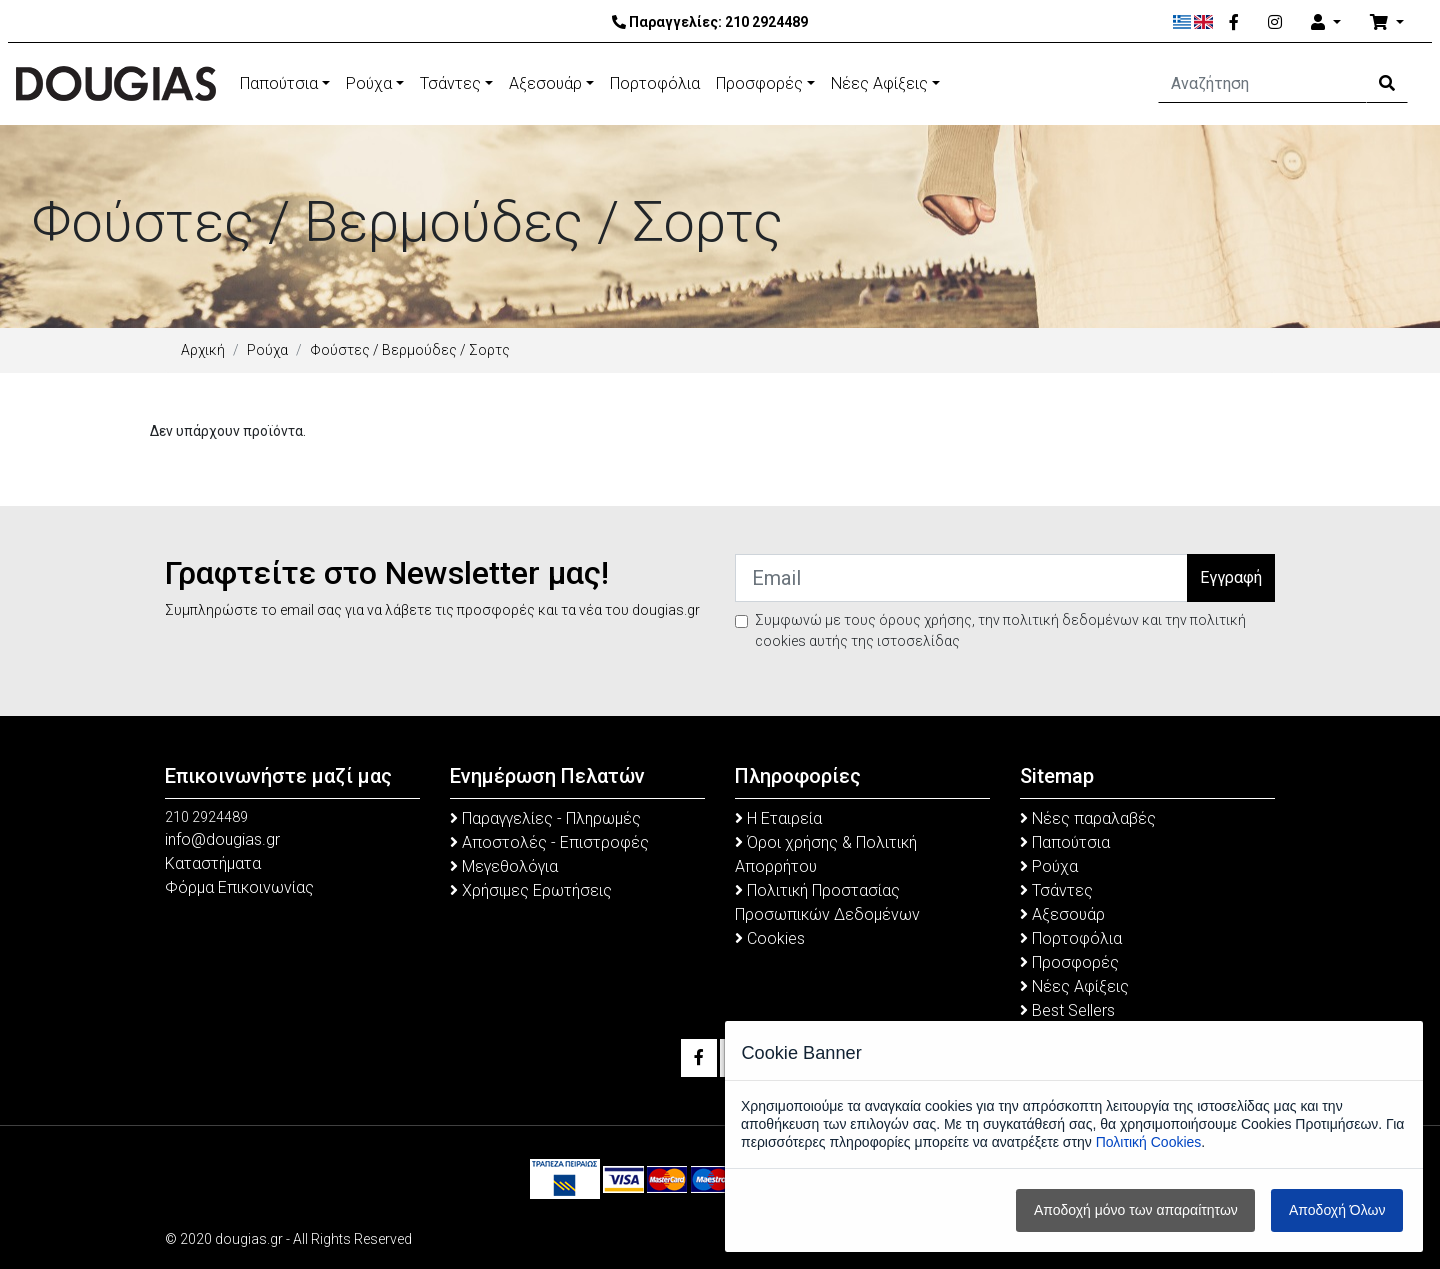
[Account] (1326, 23)
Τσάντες (450, 83)
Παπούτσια (279, 83)
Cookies (770, 938)
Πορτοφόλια (655, 83)
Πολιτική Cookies (1149, 1142)
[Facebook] (1234, 23)
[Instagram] (1275, 23)
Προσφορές (759, 83)
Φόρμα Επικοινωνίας (239, 887)
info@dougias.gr (222, 839)
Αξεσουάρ (545, 83)
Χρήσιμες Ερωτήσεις (531, 890)
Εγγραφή (1231, 577)
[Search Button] (1387, 84)
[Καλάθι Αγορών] (1387, 23)
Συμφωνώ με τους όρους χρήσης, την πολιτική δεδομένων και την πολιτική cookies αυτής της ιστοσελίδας (1000, 630)
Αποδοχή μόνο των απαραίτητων (1136, 1210)
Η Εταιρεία (778, 818)
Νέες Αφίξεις (879, 83)
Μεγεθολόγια (504, 866)
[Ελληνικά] (1182, 22)
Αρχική (203, 350)
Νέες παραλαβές (1088, 818)
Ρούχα (369, 83)
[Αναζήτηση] (1262, 84)
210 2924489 (766, 22)
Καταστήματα (213, 863)
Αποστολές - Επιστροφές (549, 842)
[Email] (961, 578)
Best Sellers (1067, 1010)
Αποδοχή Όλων (1337, 1210)
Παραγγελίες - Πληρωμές (545, 818)
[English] (1203, 22)
